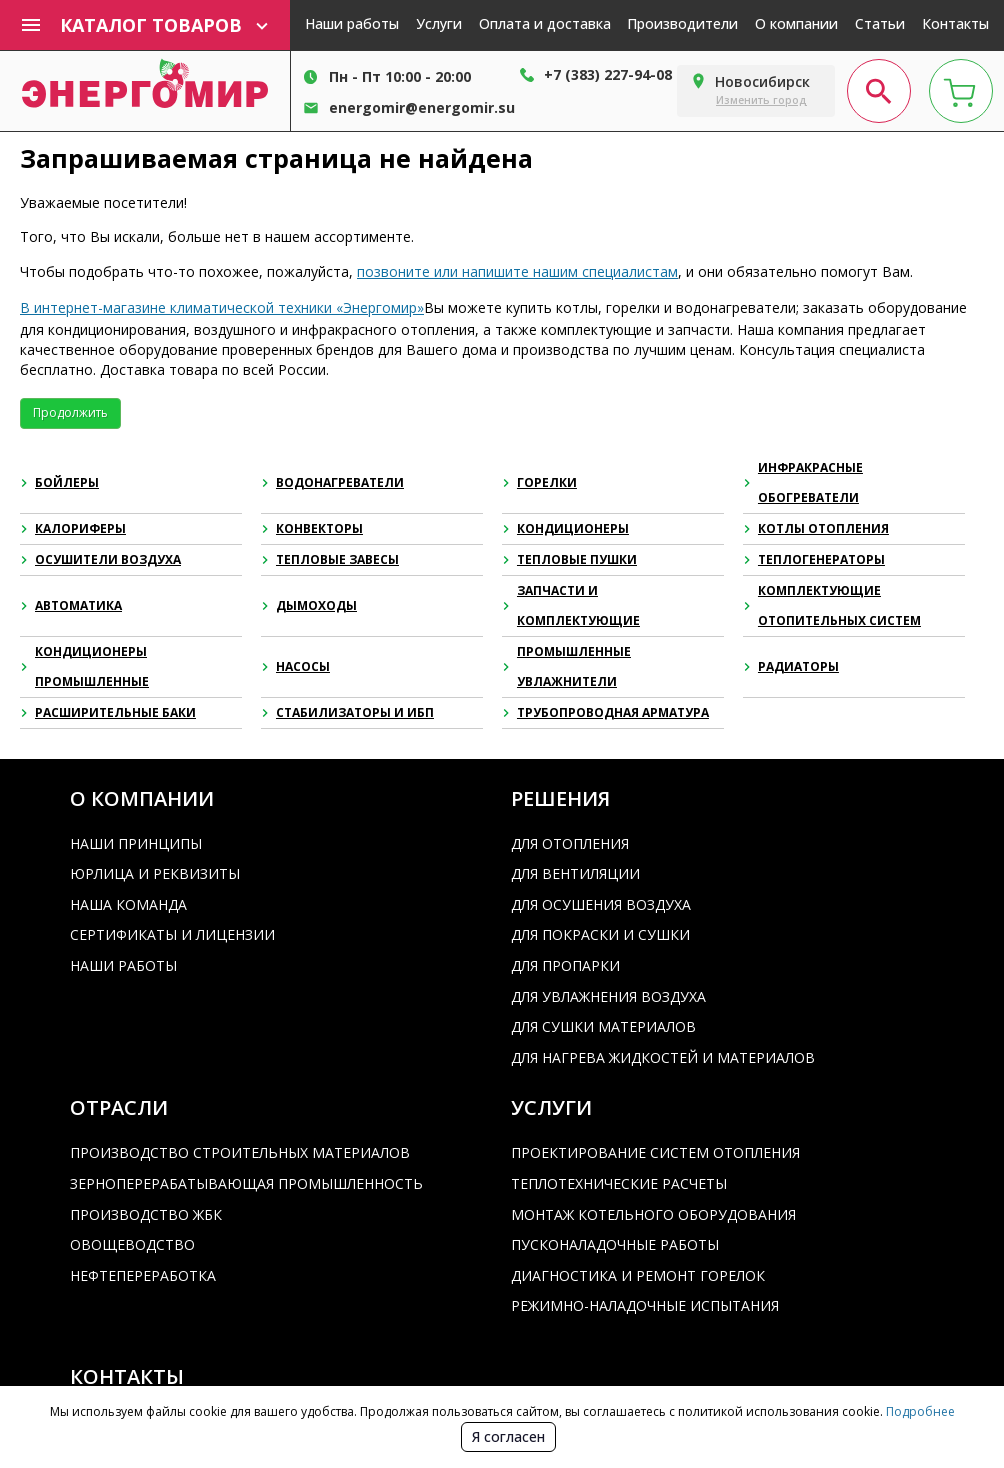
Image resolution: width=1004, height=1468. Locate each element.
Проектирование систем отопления (655, 1152)
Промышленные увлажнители (566, 666)
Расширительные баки (108, 712)
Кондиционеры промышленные (84, 666)
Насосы (295, 666)
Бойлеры (59, 482)
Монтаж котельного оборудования (653, 1214)
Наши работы (352, 23)
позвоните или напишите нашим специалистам (517, 271)
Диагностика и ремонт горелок (638, 1275)
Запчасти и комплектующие (571, 605)
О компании (796, 23)
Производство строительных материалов (240, 1152)
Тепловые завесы (330, 559)
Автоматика (71, 605)
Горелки (539, 482)
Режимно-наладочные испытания (645, 1305)
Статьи (880, 23)
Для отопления (570, 843)
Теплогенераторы (814, 559)
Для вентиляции (575, 873)
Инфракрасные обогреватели (803, 482)
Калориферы (73, 528)
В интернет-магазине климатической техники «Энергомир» (222, 307)
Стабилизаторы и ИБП (347, 712)
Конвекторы (312, 528)
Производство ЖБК (146, 1214)
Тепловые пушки (569, 559)
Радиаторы (791, 666)
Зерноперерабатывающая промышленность (246, 1183)
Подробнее (919, 1411)
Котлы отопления (816, 528)
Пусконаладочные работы (615, 1244)
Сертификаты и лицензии (172, 934)
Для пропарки (565, 965)
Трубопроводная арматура (605, 712)
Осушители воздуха (100, 559)
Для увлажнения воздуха (608, 996)
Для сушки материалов (603, 1026)
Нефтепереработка (143, 1275)
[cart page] (961, 91)
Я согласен (508, 1436)
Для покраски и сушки (600, 934)
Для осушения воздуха (601, 904)
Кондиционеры (565, 528)
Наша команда (128, 904)
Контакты (955, 23)
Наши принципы (136, 843)
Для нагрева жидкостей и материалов (663, 1057)
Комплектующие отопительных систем (832, 605)
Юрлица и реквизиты (155, 873)
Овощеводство (132, 1244)
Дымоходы (309, 605)
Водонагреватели (332, 482)
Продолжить (70, 412)
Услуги (439, 23)
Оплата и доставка (545, 23)
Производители (682, 23)
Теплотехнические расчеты (619, 1183)
